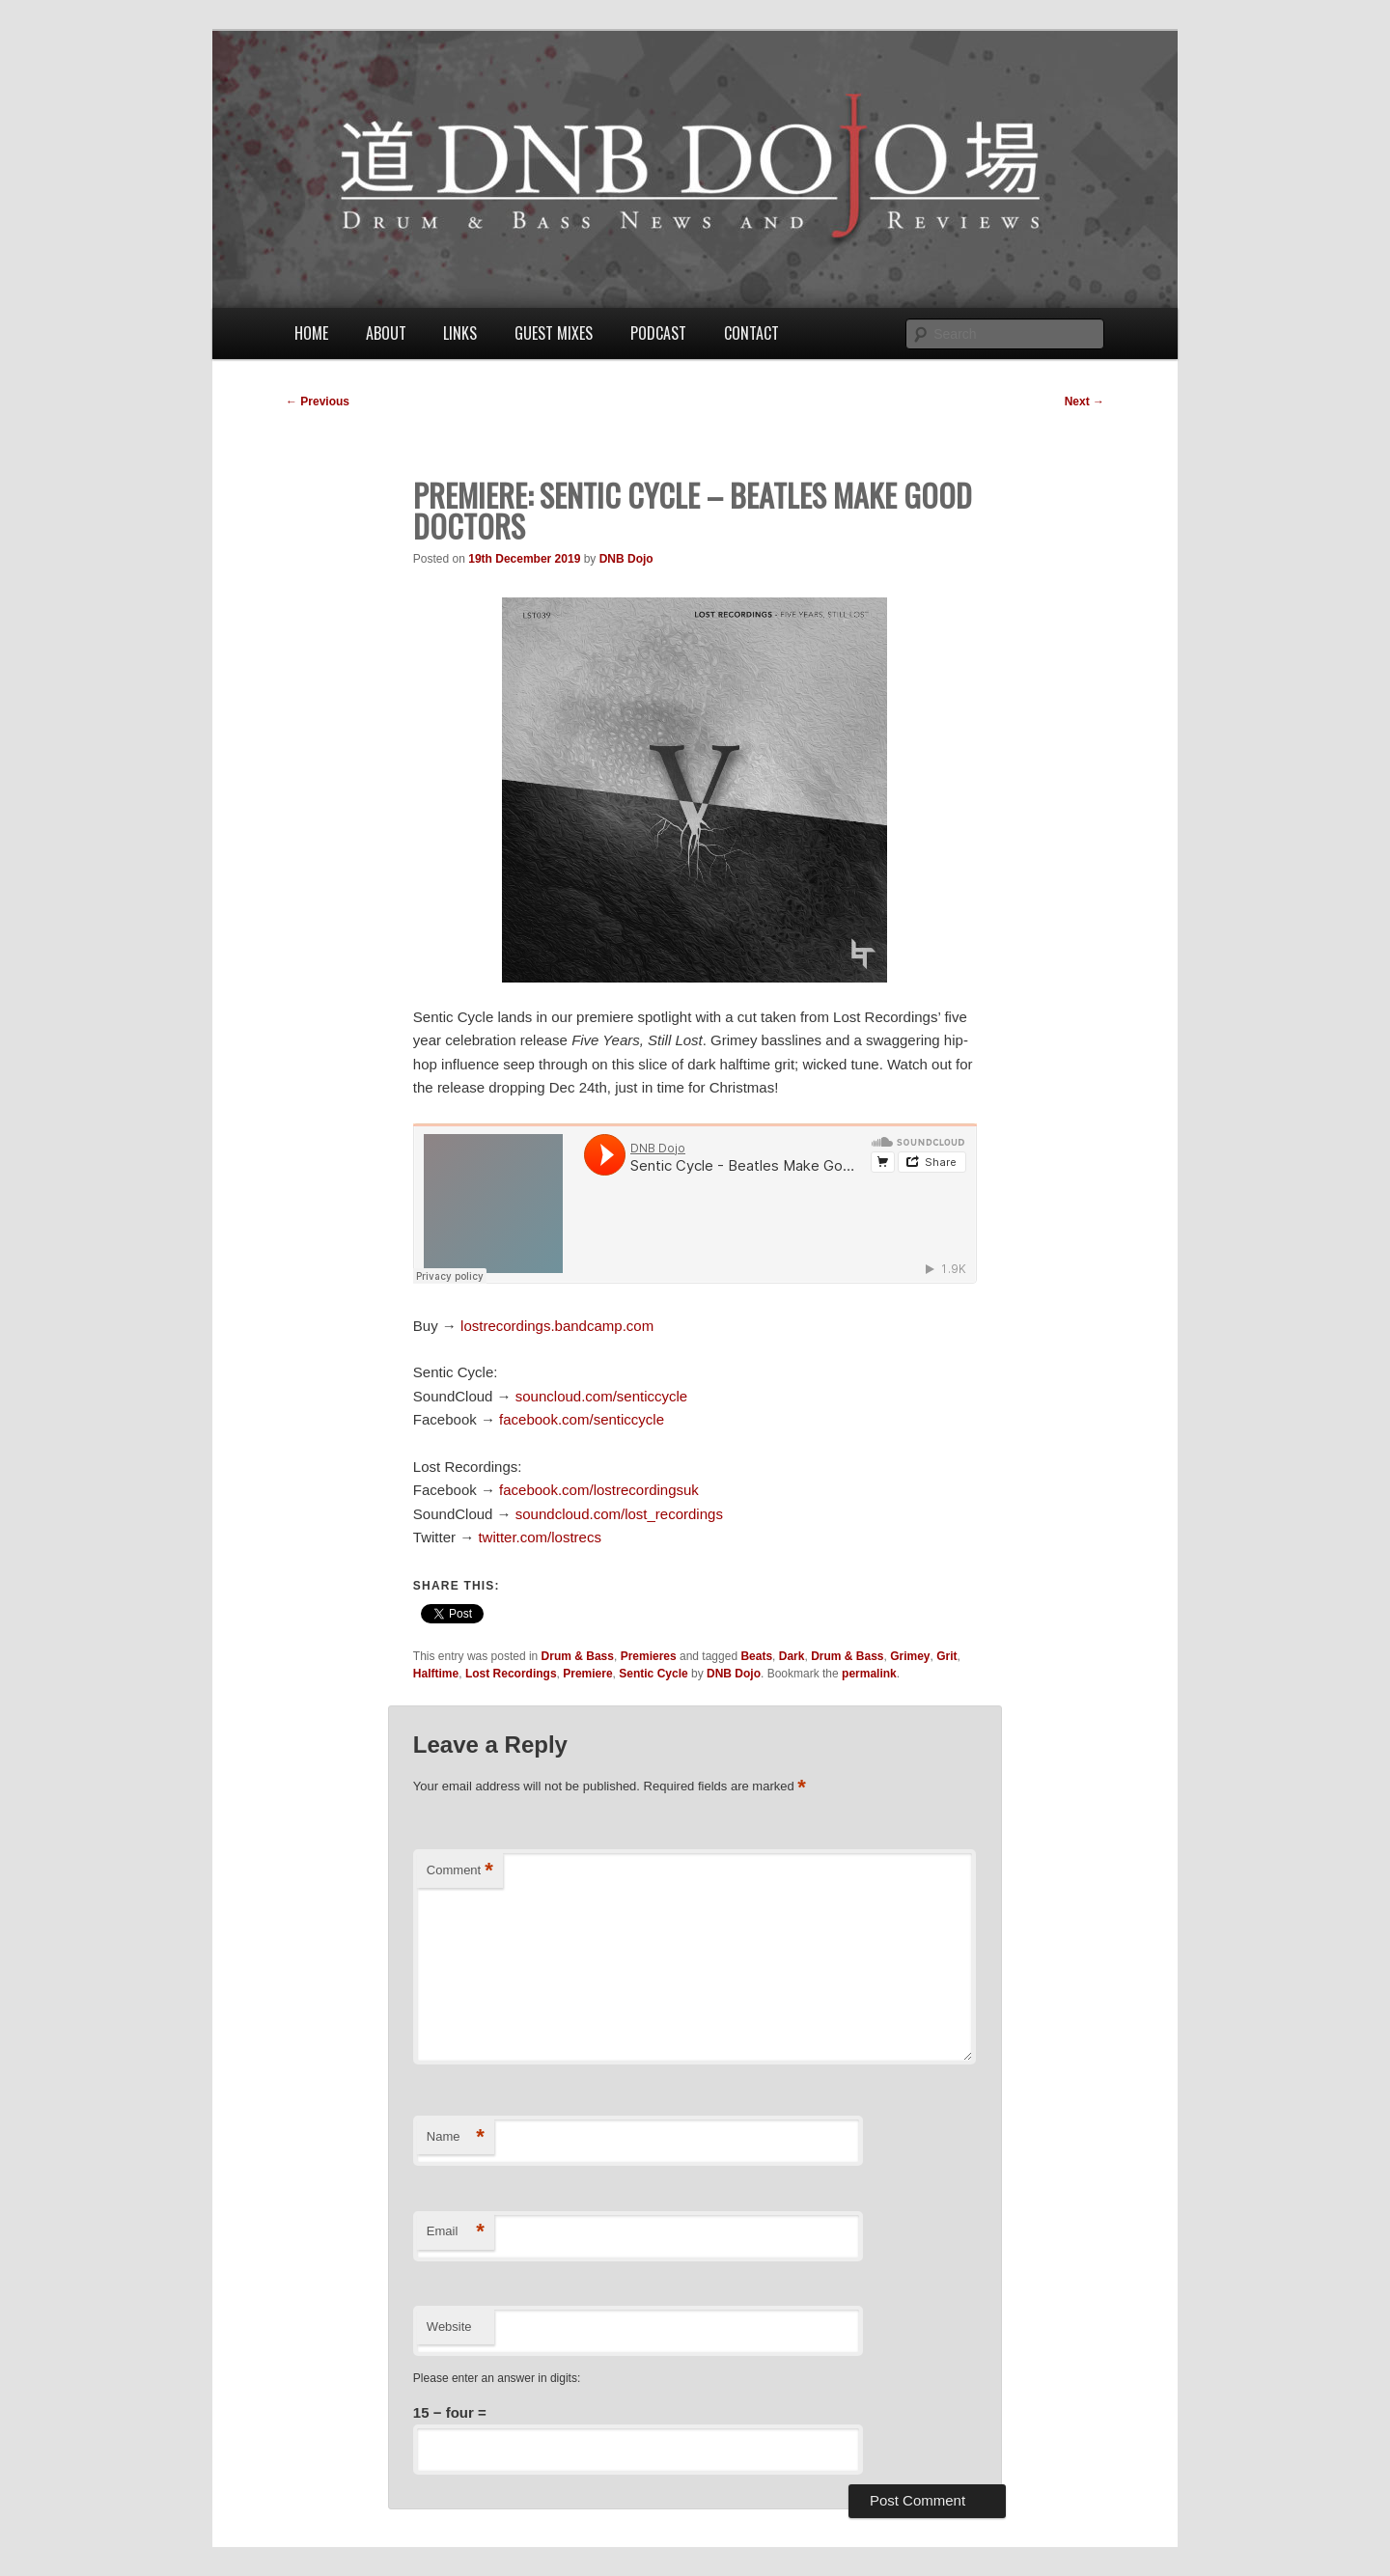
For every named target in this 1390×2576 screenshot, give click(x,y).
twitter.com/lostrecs (539, 1537)
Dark (792, 1656)
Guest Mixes (553, 333)
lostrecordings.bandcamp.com (556, 1325)
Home (311, 333)
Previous (317, 401)
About (386, 333)
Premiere (587, 1673)
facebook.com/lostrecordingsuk (599, 1490)
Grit (946, 1656)
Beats (756, 1656)
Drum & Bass (578, 1656)
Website (449, 2326)
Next (1084, 401)
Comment (460, 1871)
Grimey (910, 1656)
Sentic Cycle (653, 1673)
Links (460, 333)
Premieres (649, 1656)
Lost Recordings (511, 1673)
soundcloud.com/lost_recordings (619, 1514)
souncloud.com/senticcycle (601, 1396)
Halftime (436, 1673)
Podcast (658, 333)
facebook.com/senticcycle (581, 1419)
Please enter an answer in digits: (496, 2378)
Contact (751, 333)
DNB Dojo (626, 559)
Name (456, 2137)
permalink (869, 1673)
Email (456, 2232)
